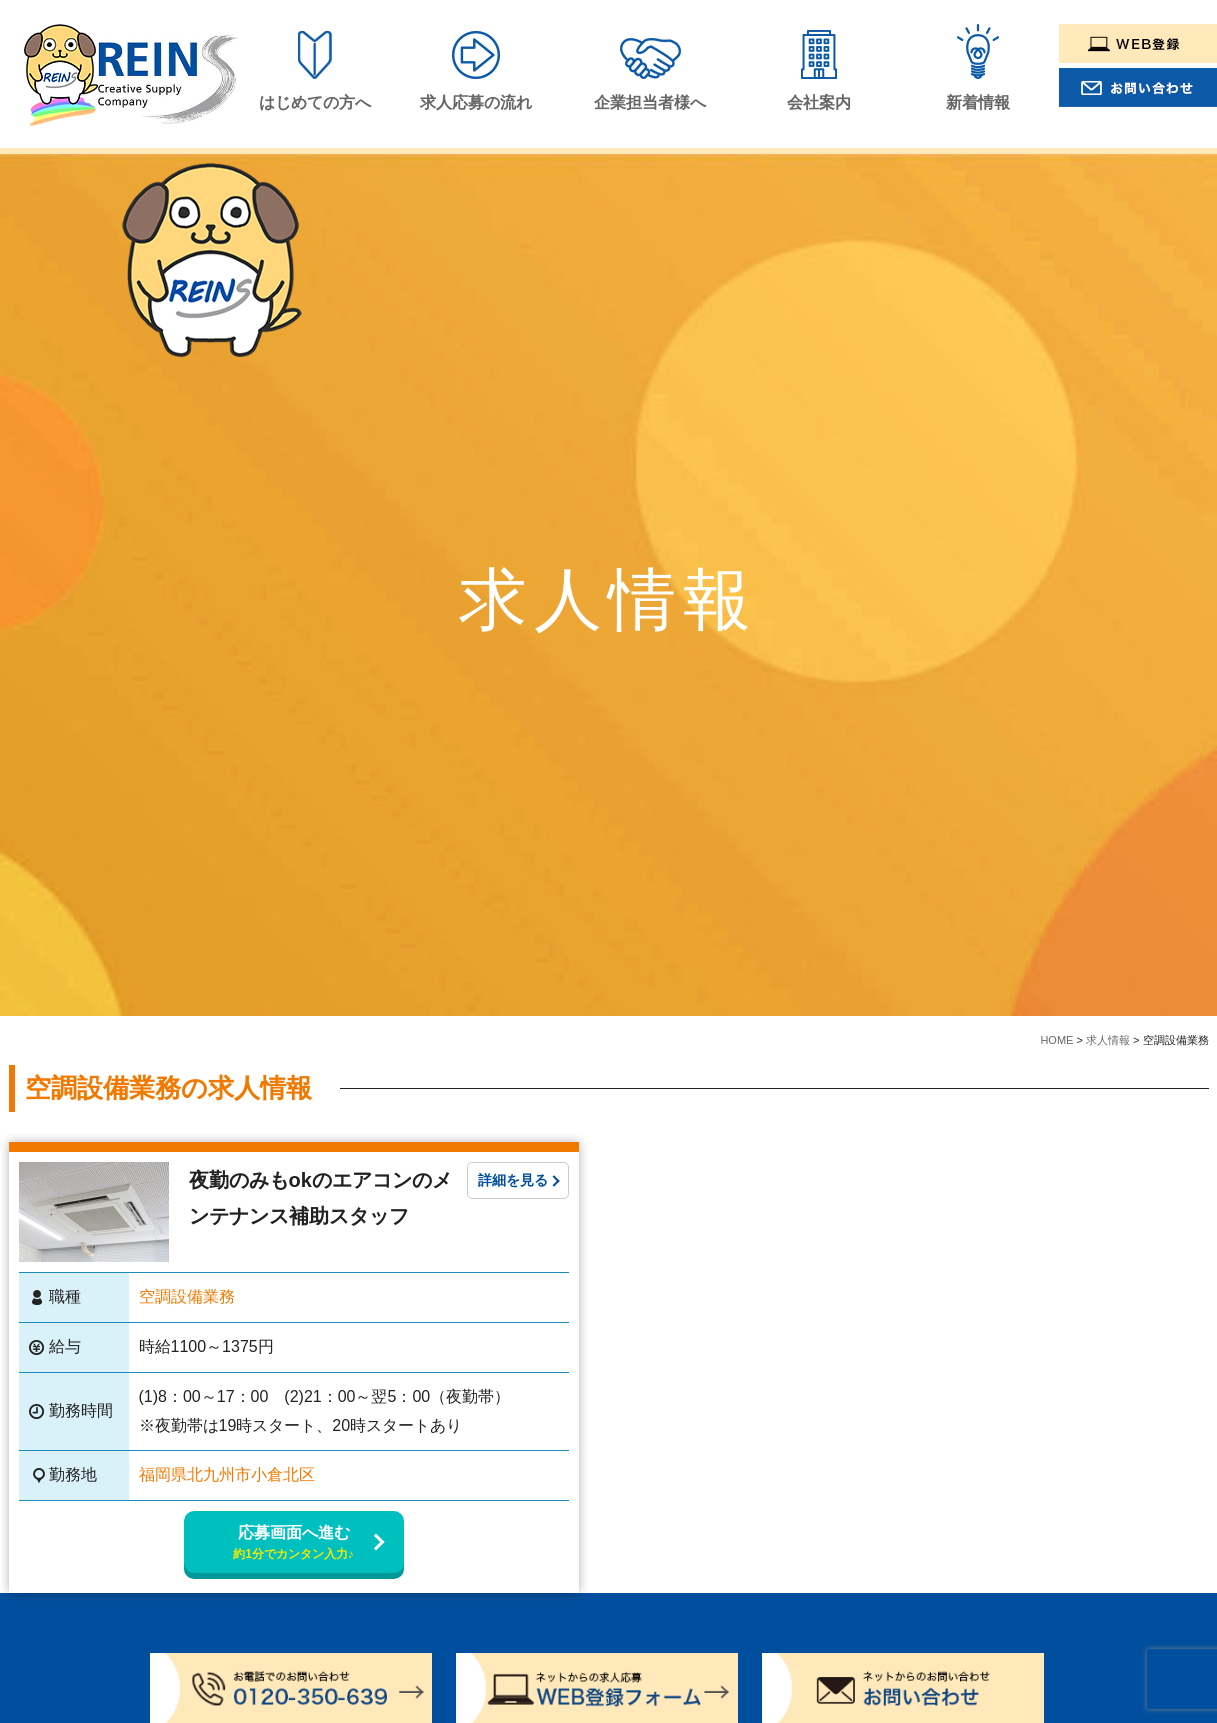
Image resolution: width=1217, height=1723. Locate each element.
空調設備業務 (187, 1296)
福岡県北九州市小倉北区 (227, 1474)
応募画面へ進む (294, 1543)
